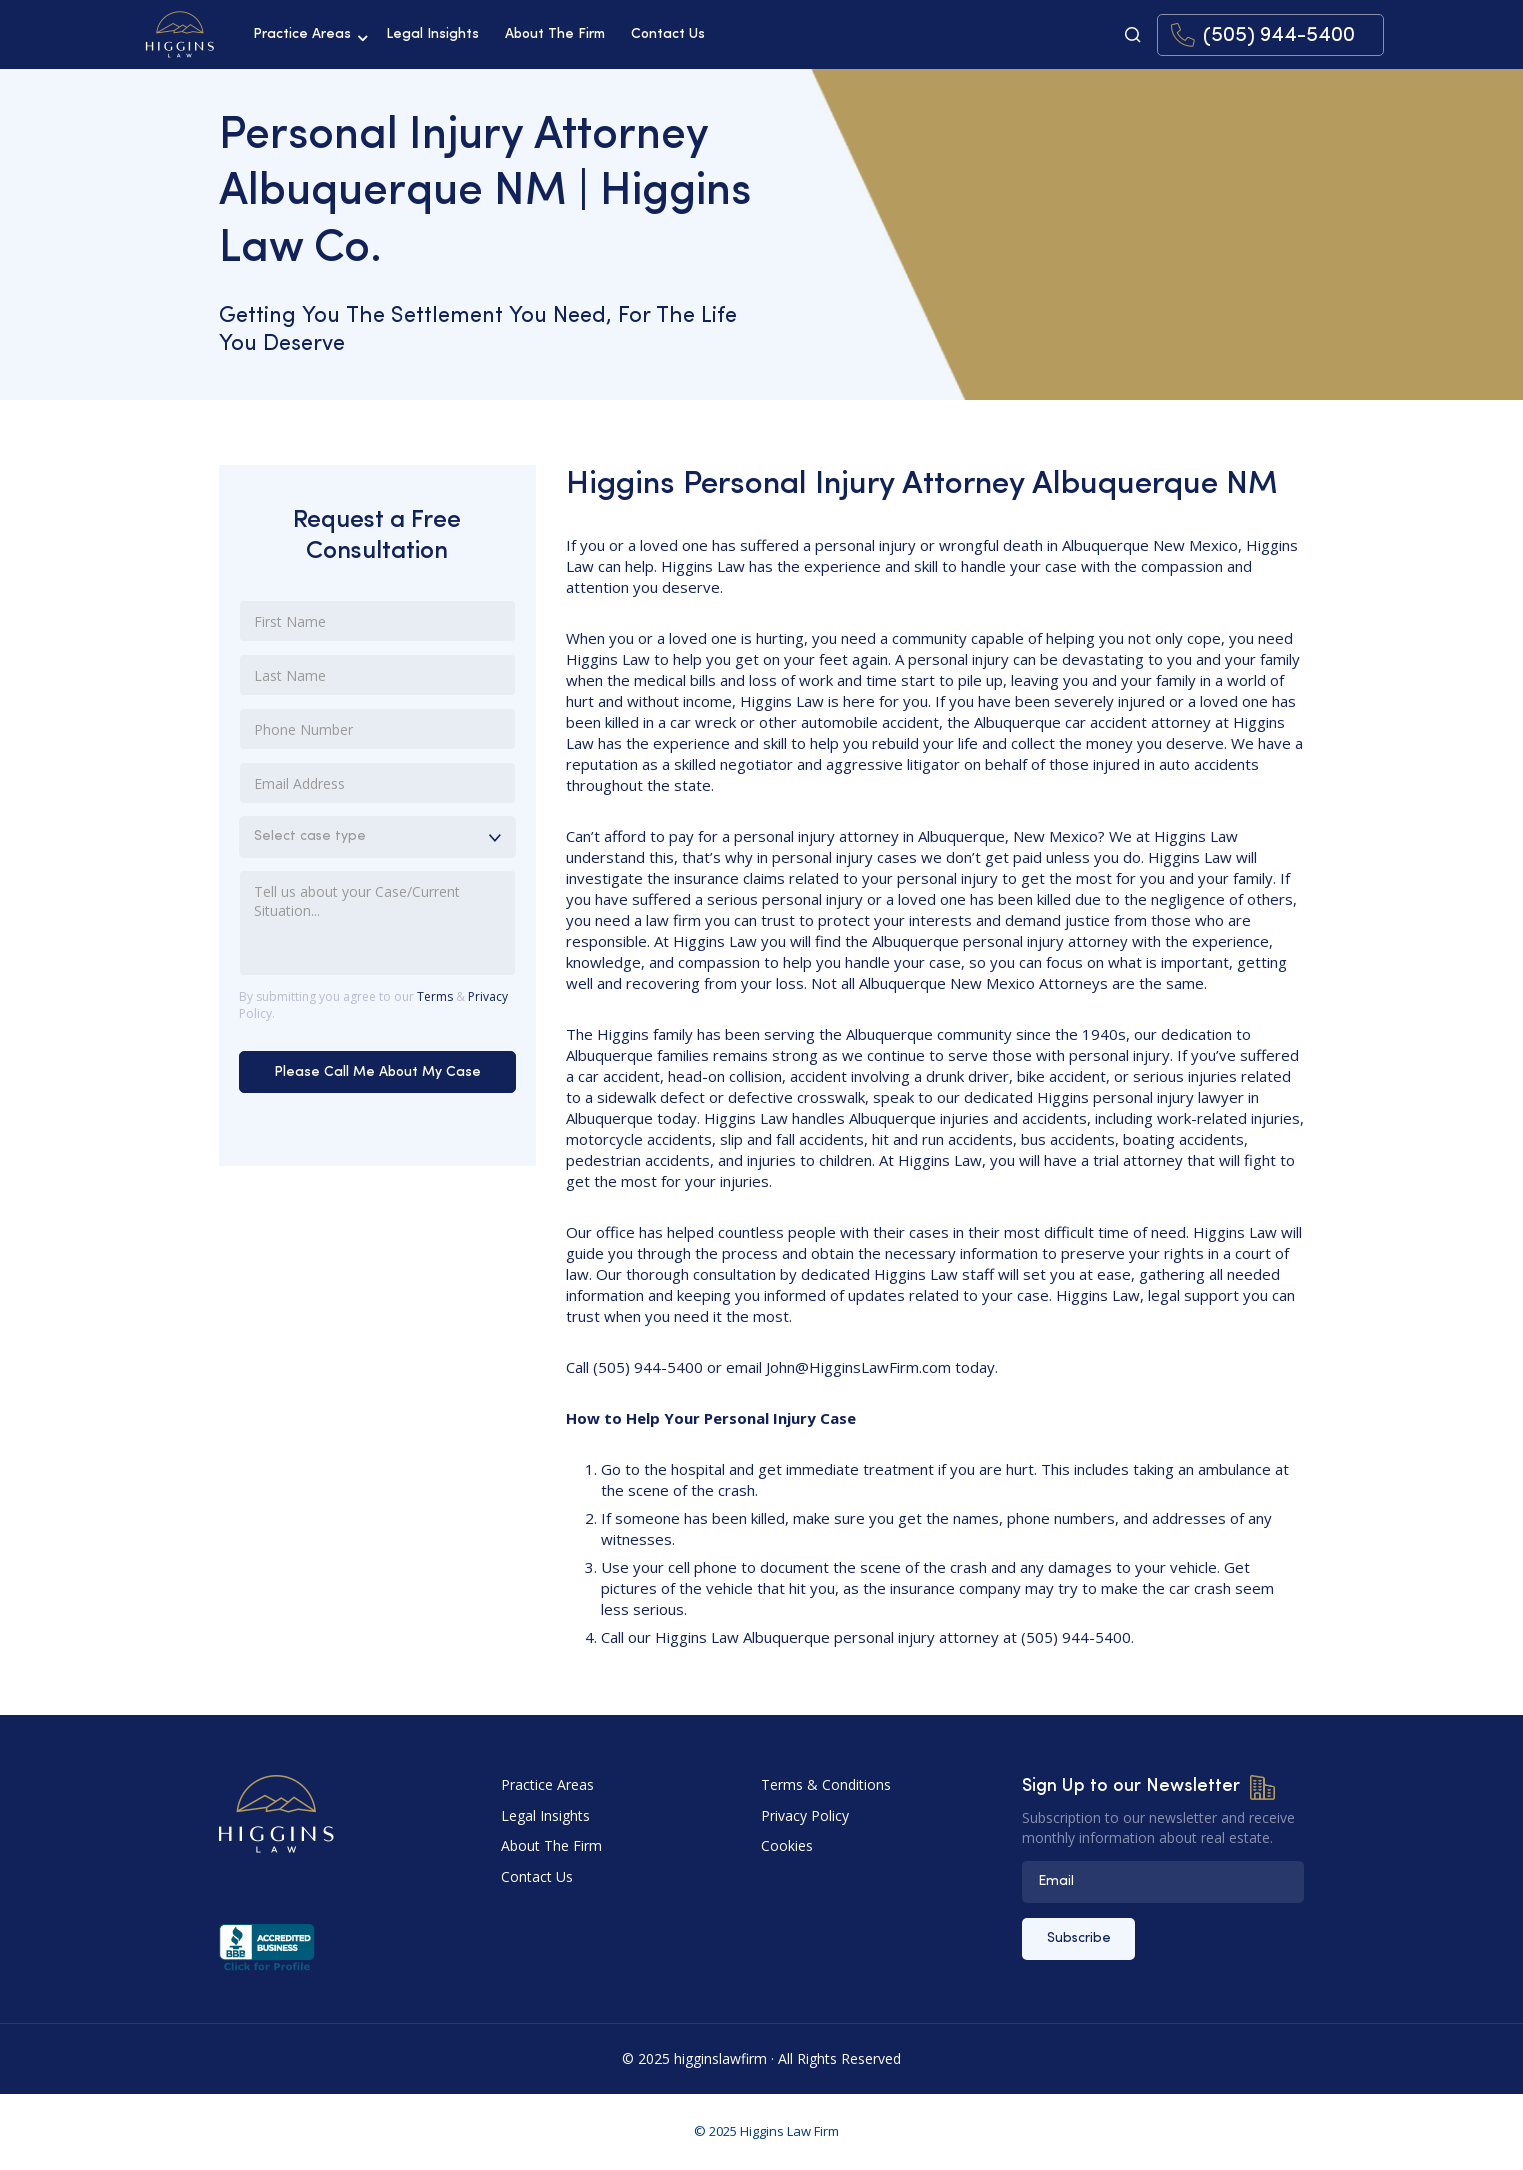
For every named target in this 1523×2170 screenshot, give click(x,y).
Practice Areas (302, 34)
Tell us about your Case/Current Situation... (357, 888)
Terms (435, 996)
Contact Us (668, 34)
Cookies (787, 1845)
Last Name (290, 672)
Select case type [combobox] (310, 836)
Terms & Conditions (826, 1784)
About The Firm (555, 34)
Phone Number (303, 726)
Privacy (488, 996)
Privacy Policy (805, 1815)
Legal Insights (432, 34)
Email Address (299, 780)
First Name (290, 618)
